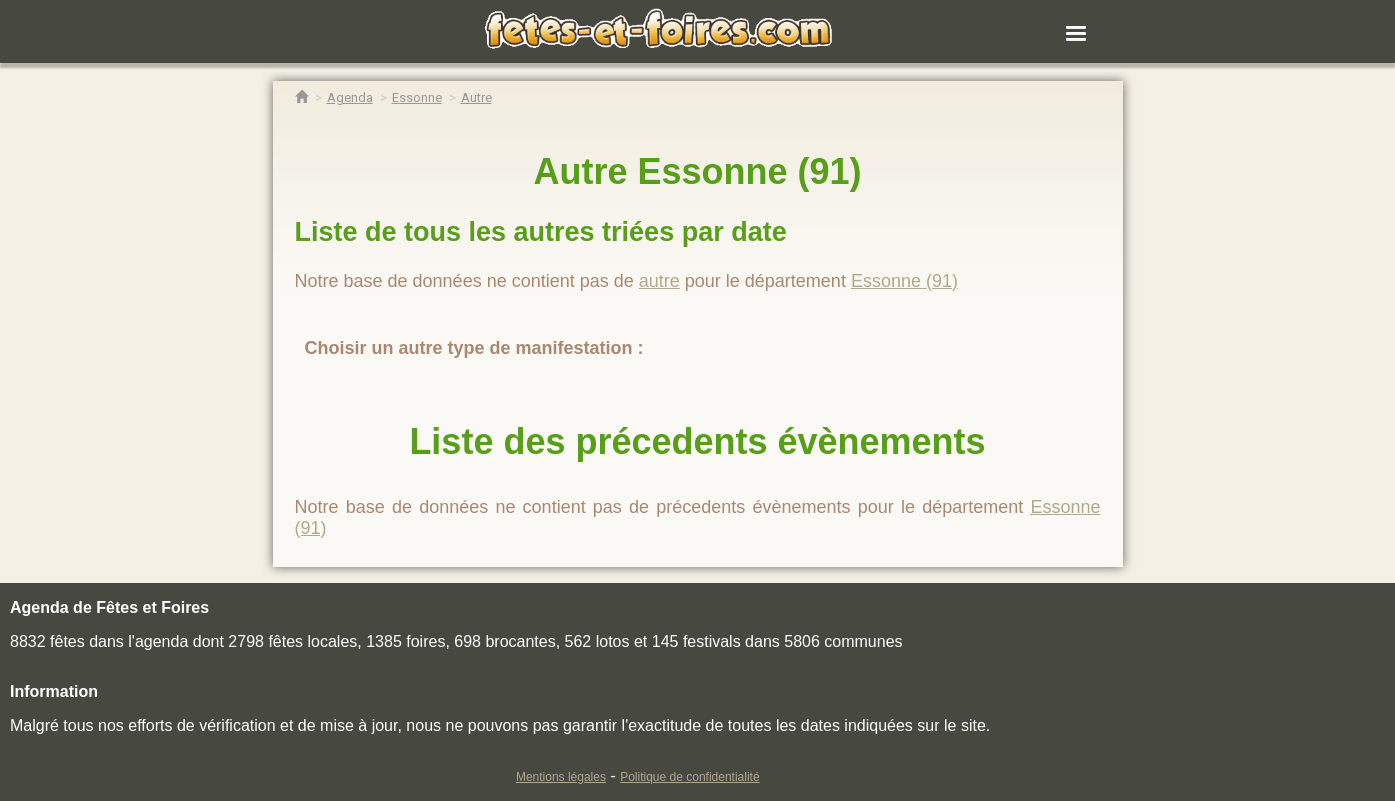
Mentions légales (561, 777)
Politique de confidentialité (689, 777)
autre (659, 281)
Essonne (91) (904, 281)
